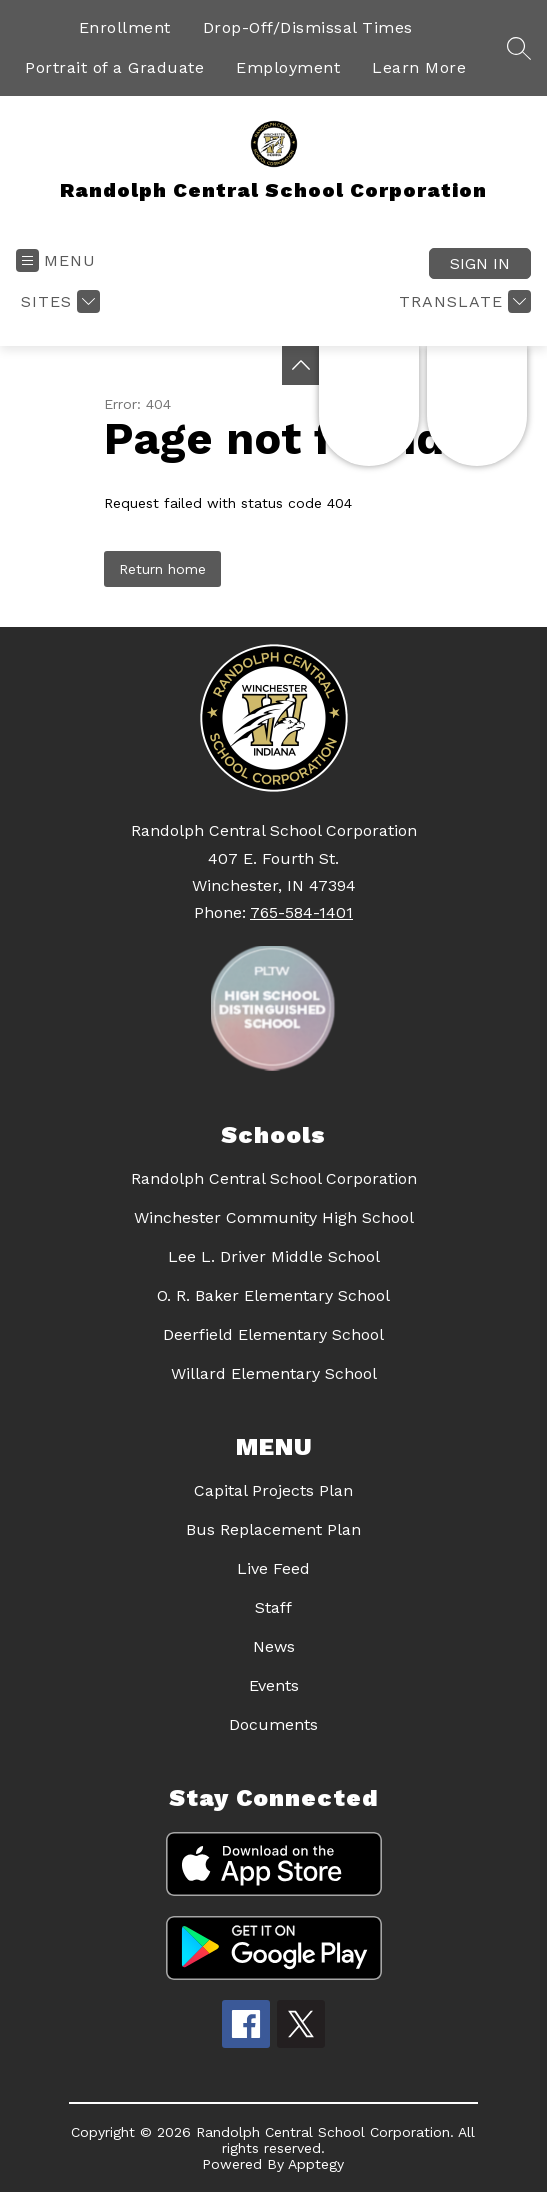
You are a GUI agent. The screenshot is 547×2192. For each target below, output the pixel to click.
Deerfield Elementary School (273, 1334)
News (274, 1646)
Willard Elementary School (274, 1373)
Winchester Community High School (274, 1217)
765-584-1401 (301, 912)
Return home (162, 569)
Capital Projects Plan (273, 1490)
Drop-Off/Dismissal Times (308, 27)
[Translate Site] (462, 301)
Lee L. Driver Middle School (274, 1256)
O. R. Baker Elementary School (273, 1295)
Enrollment (125, 27)
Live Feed (273, 1568)
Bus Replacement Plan (273, 1529)
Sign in (480, 263)
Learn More (419, 67)
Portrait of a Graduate (114, 67)
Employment (288, 67)
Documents (273, 1724)
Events (274, 1685)
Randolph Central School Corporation (274, 1178)
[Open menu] (56, 260)
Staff (273, 1607)
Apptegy (316, 2164)
